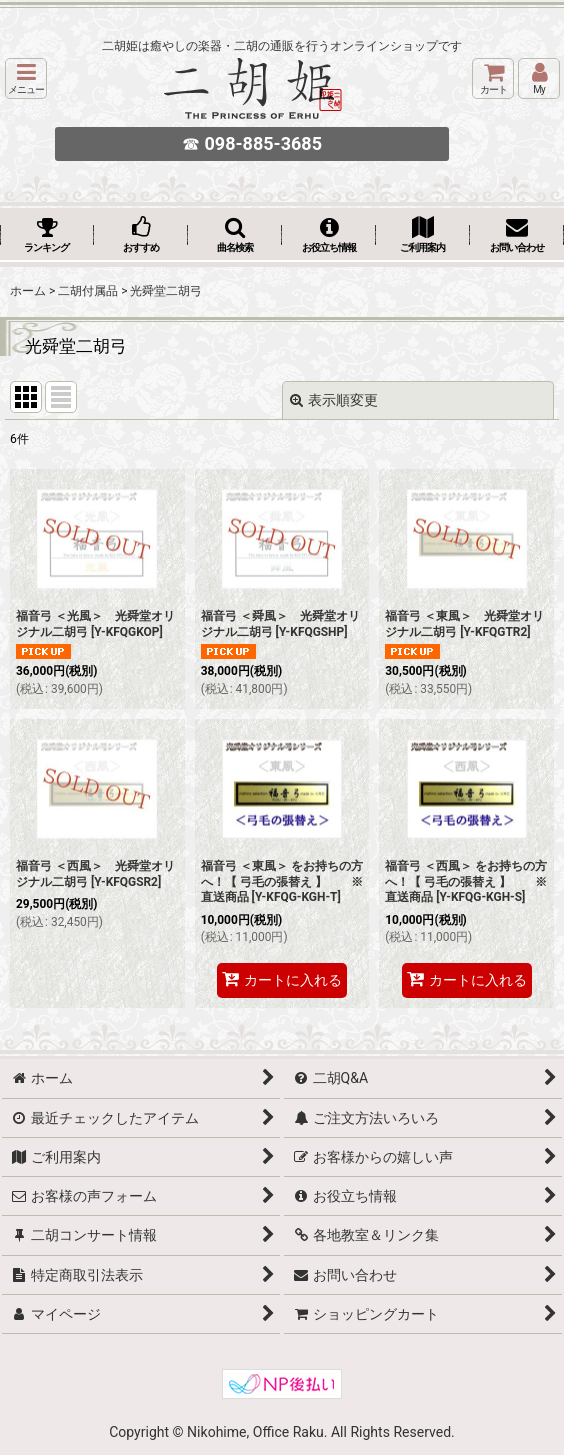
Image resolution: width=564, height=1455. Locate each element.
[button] (26, 78)
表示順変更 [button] (334, 400)
